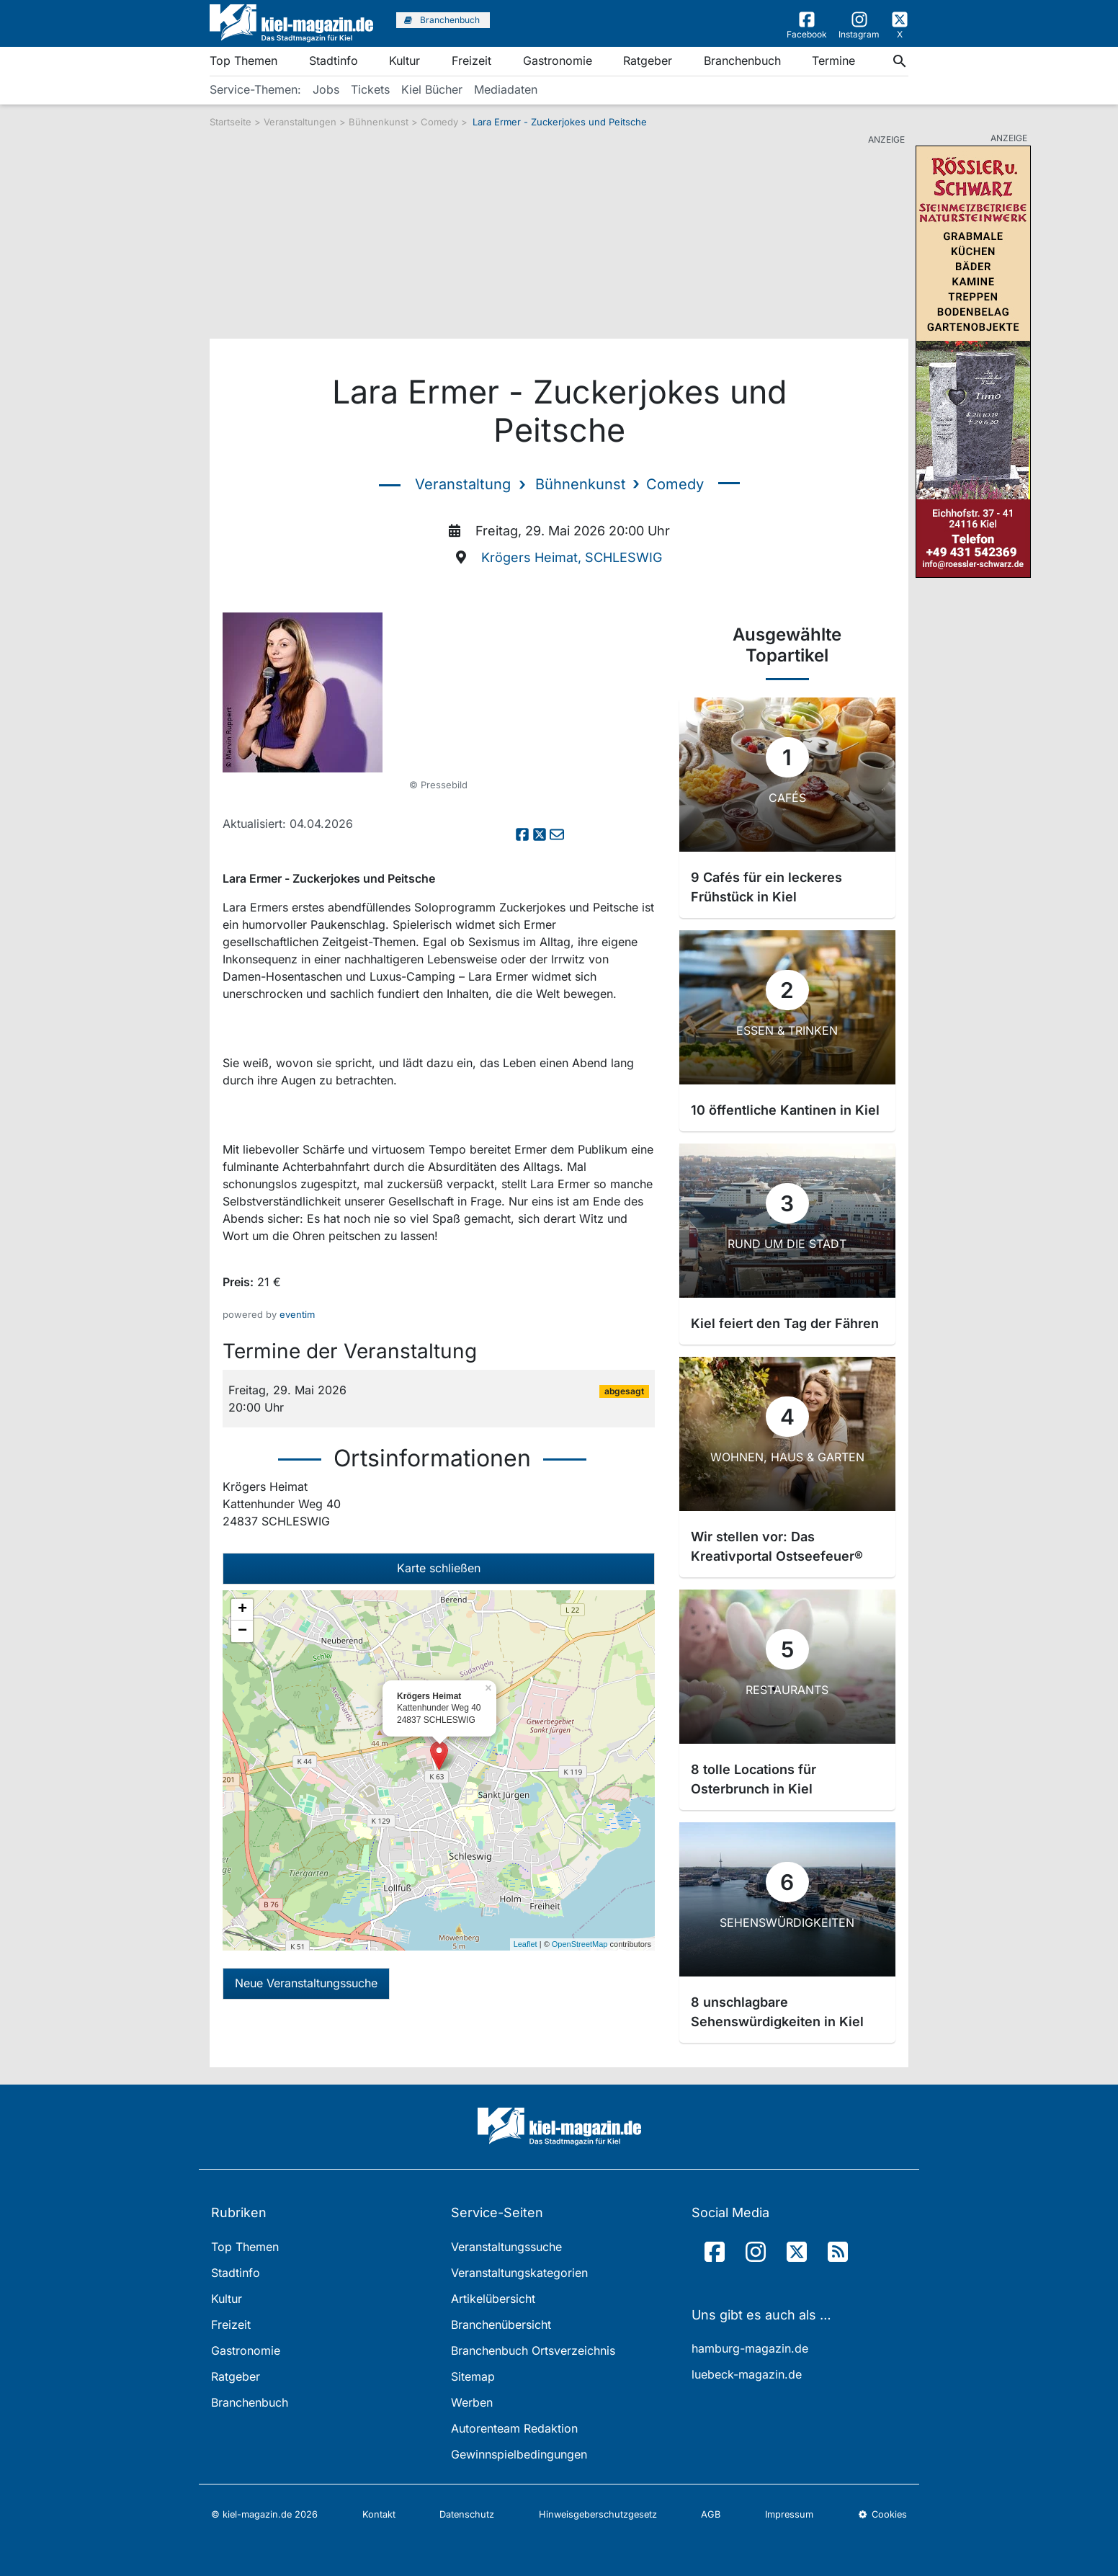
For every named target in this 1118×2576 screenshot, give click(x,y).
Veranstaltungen (300, 122)
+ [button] (242, 1610)
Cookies (882, 2514)
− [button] (242, 1631)
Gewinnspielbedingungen (519, 2454)
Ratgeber (647, 60)
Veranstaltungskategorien (519, 2272)
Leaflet (525, 1944)
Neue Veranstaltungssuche (306, 1983)
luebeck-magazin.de (747, 2374)
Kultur (404, 60)
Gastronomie (557, 60)
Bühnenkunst (380, 122)
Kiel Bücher (431, 89)
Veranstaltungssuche (506, 2246)
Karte (438, 1568)
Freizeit (471, 60)
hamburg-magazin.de (750, 2348)
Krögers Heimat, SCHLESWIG (571, 557)
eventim (297, 1314)
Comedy (441, 122)
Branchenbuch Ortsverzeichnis (533, 2350)
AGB (710, 2514)
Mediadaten (505, 89)
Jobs (326, 89)
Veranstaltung (463, 484)
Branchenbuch (742, 60)
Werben (472, 2402)
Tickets (370, 89)
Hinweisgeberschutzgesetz (598, 2514)
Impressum (789, 2514)
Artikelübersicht (493, 2298)
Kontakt (378, 2514)
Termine (833, 60)
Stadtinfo (333, 60)
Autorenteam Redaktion (514, 2428)
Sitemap (473, 2376)
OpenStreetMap (580, 1944)
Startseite (230, 122)
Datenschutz (466, 2514)
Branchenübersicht (501, 2324)
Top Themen (243, 60)
